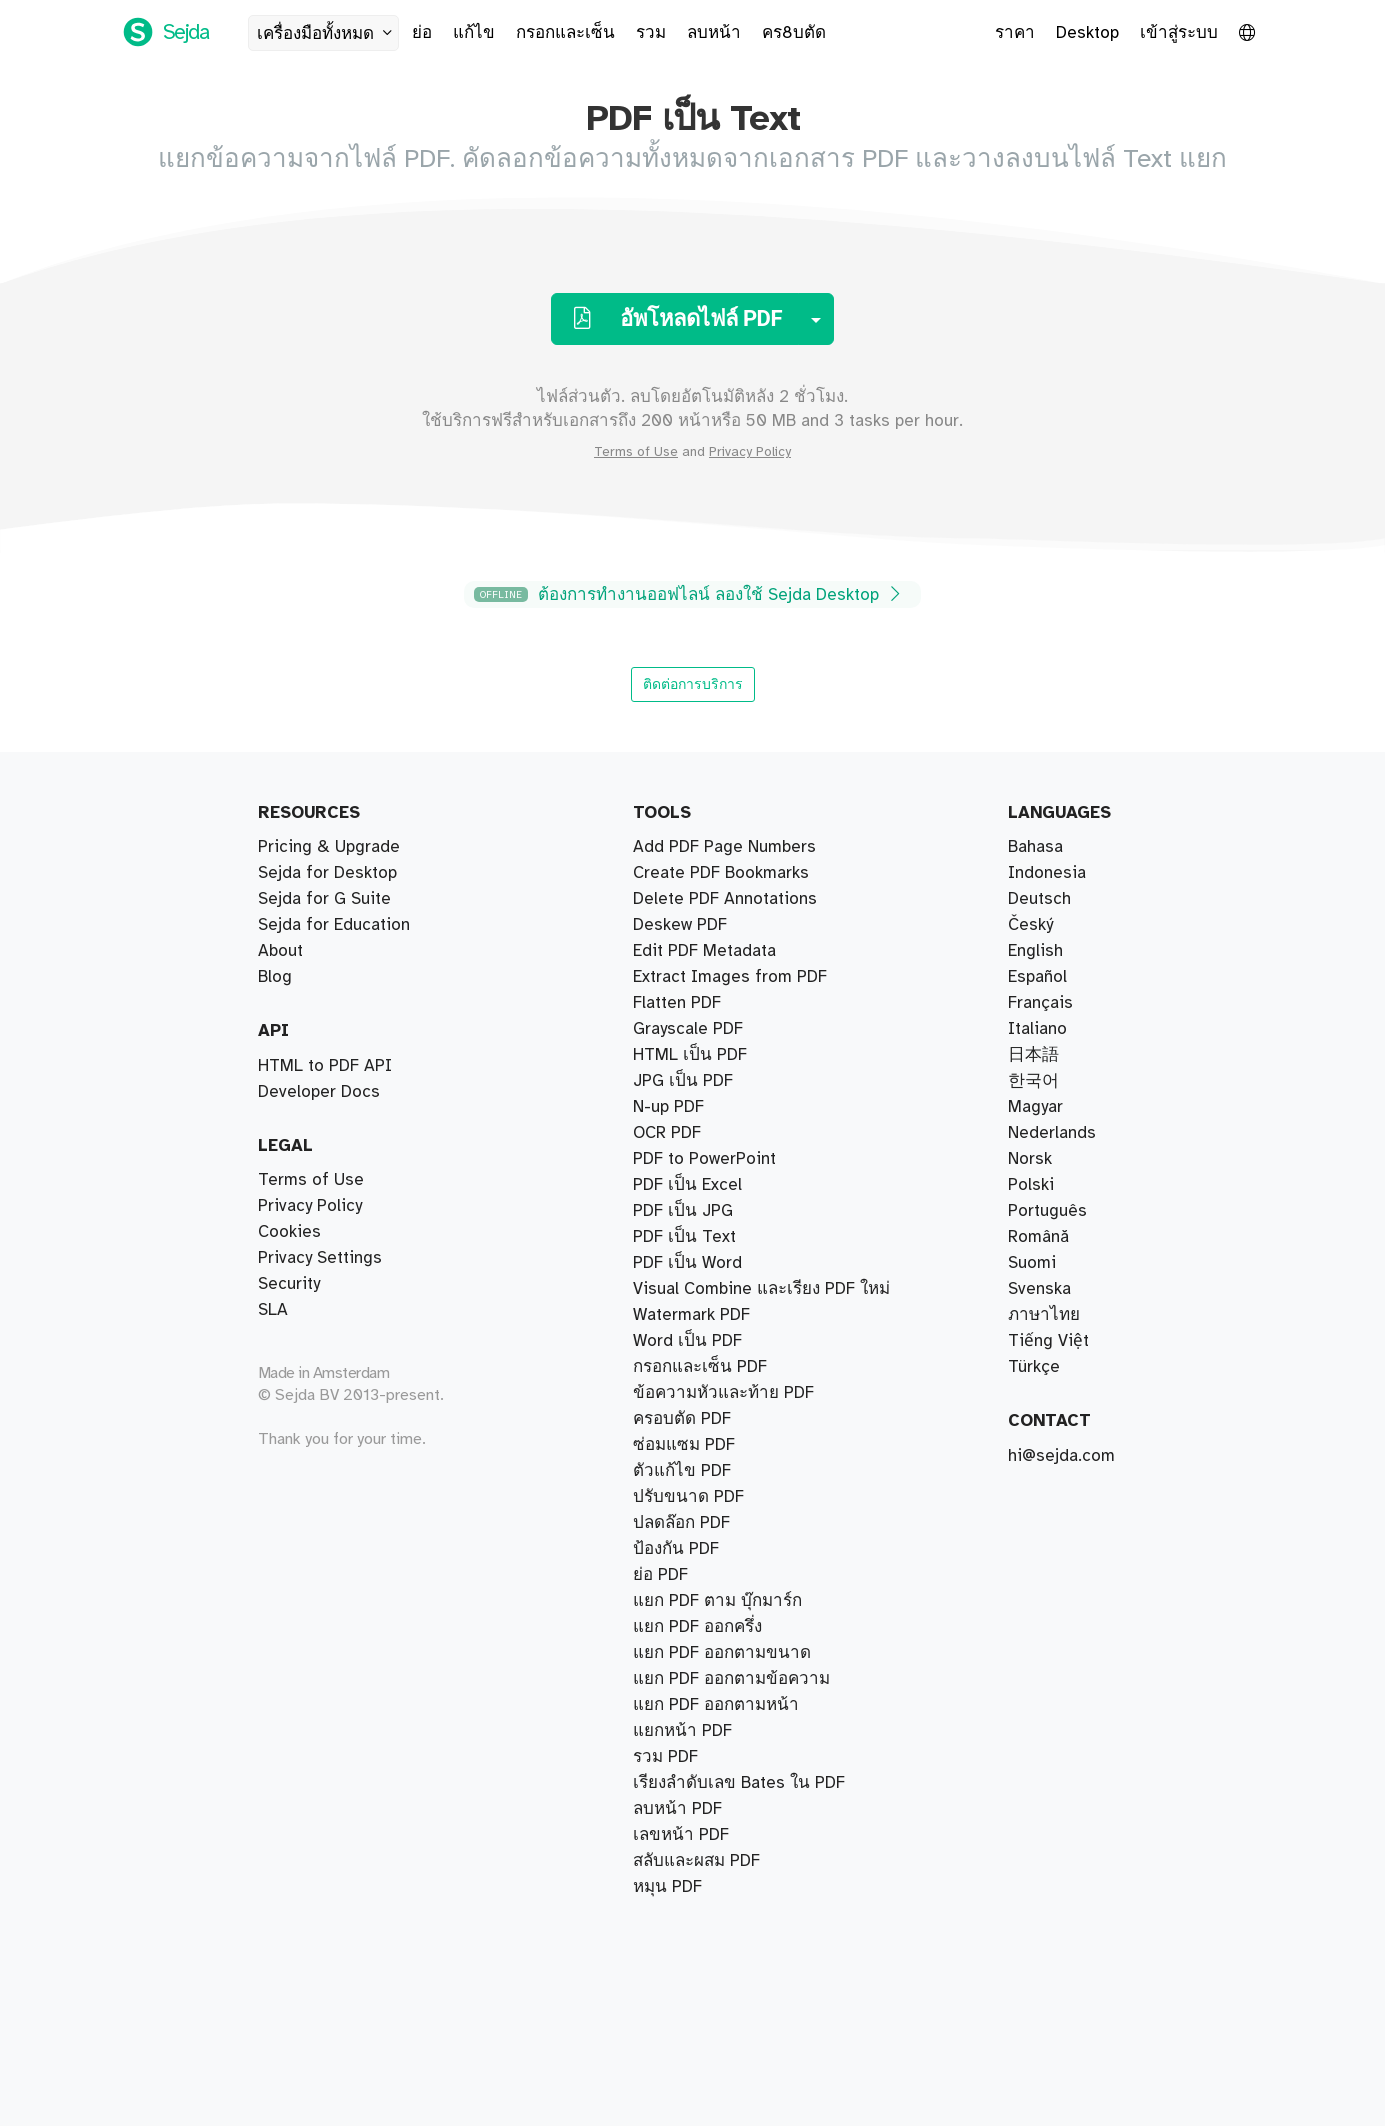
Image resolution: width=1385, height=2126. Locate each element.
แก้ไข (474, 33)
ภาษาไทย (1044, 1315)
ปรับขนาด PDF (688, 1627)
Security (289, 1284)
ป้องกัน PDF (676, 1523)
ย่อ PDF (660, 1107)
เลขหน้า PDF (681, 1341)
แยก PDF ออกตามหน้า (716, 925)
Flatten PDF (677, 1757)
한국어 (1033, 1081)
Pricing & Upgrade (329, 847)
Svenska (1039, 1289)
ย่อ (422, 33)
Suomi (1032, 1263)
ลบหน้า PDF (677, 1185)
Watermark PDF (691, 1419)
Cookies (289, 1232)
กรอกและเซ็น (565, 33)
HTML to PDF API (325, 1066)
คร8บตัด (794, 33)
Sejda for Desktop (327, 873)
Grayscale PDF (688, 1705)
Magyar (1035, 1107)
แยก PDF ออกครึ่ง (697, 899)
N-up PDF (668, 1601)
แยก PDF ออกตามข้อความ (731, 977)
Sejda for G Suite (324, 899)
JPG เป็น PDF (683, 1393)
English (1035, 951)
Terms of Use (636, 452)
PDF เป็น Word (687, 1445)
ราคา (1015, 33)
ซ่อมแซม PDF (684, 1133)
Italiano (1037, 1029)
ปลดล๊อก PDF (681, 1575)
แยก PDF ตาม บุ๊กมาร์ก (717, 873)
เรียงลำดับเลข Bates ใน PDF (739, 1081)
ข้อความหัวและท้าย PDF (723, 1315)
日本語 (1033, 1055)
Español (1037, 977)
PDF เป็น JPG (683, 1367)
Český (1030, 925)
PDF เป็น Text (684, 1289)
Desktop (1087, 33)
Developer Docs (319, 1092)
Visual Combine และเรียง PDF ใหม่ (761, 1029)
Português (1047, 1211)
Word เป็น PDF (687, 1471)
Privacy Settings (320, 1258)
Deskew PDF (680, 1211)
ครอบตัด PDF (682, 1159)
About (280, 951)
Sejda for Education (334, 925)
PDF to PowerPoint (704, 1809)
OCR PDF (667, 1679)
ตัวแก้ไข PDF (682, 1237)
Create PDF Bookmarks (721, 1835)
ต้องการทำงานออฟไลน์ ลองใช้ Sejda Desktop (689, 594)
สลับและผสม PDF (696, 1003)
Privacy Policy (750, 452)
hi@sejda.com (1061, 1456)
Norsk (1030, 1159)
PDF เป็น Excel (687, 1497)
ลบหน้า (714, 33)
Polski (1031, 1185)
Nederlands (1052, 1133)
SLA (273, 1310)
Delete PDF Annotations (725, 1887)
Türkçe (1034, 1367)
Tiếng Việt (1048, 1341)
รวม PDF (665, 1055)
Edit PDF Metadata (704, 1783)
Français (1040, 1003)
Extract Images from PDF (730, 1731)
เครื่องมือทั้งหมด (327, 33)
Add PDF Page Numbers (724, 1861)
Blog (275, 977)
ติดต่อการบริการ (693, 684)
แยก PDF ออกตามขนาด (722, 951)
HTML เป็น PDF (690, 1653)
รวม (651, 33)
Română (1038, 1237)
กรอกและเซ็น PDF (700, 1263)
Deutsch (1039, 899)
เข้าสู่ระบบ (1179, 33)
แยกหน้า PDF (682, 847)
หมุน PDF (667, 1549)
